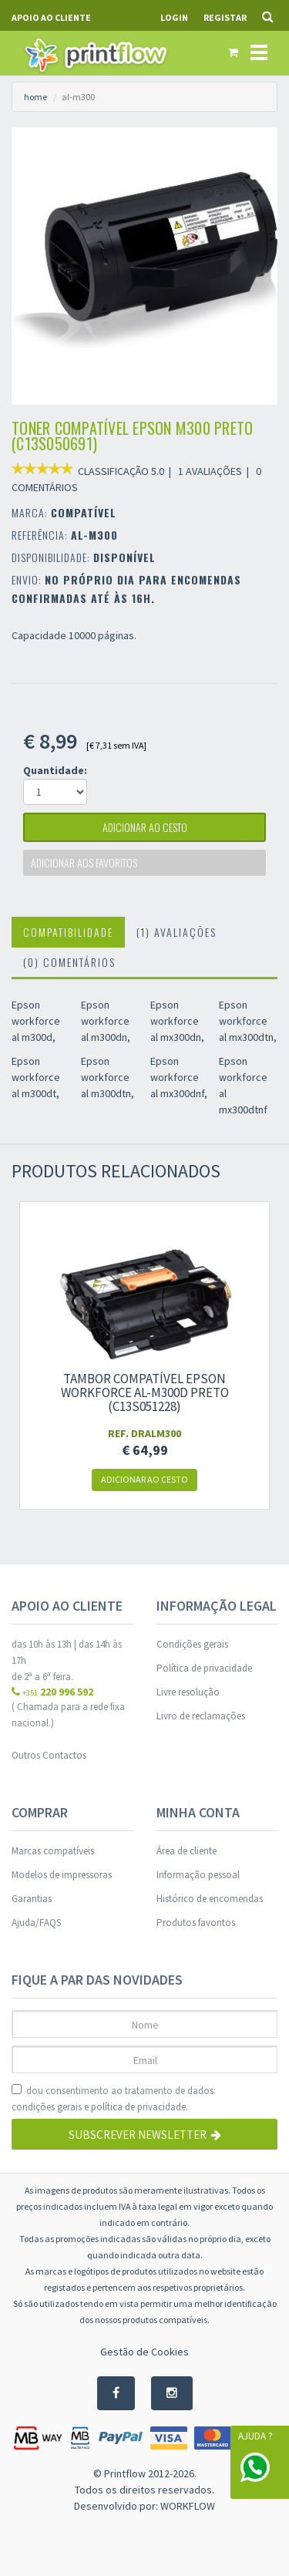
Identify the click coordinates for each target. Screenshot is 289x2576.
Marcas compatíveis (53, 1850)
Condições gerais (192, 1644)
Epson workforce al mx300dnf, (178, 1077)
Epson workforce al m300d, (36, 1021)
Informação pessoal (198, 1874)
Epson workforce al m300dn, (105, 1021)
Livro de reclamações (200, 1715)
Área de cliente (186, 1850)
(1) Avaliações (176, 932)
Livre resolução (188, 1692)
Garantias (32, 1898)
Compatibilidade (68, 932)
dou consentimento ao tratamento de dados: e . (114, 2099)
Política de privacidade (204, 1668)
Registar (225, 17)
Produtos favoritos (195, 1922)
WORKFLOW (187, 2506)
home (35, 97)
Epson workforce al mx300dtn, (248, 1021)
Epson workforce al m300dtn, (107, 1077)
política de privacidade (138, 2106)
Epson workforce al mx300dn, (177, 1021)
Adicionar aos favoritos (84, 862)
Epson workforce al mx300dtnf (243, 1085)
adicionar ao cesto (144, 827)
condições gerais (47, 2106)
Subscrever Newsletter (145, 2134)
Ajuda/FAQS (36, 1922)
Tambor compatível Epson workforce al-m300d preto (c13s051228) (145, 1392)
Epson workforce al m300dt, (36, 1077)
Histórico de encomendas (209, 1898)
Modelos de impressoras (62, 1874)
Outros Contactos (49, 1755)
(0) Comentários (69, 962)
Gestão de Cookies (144, 2352)
